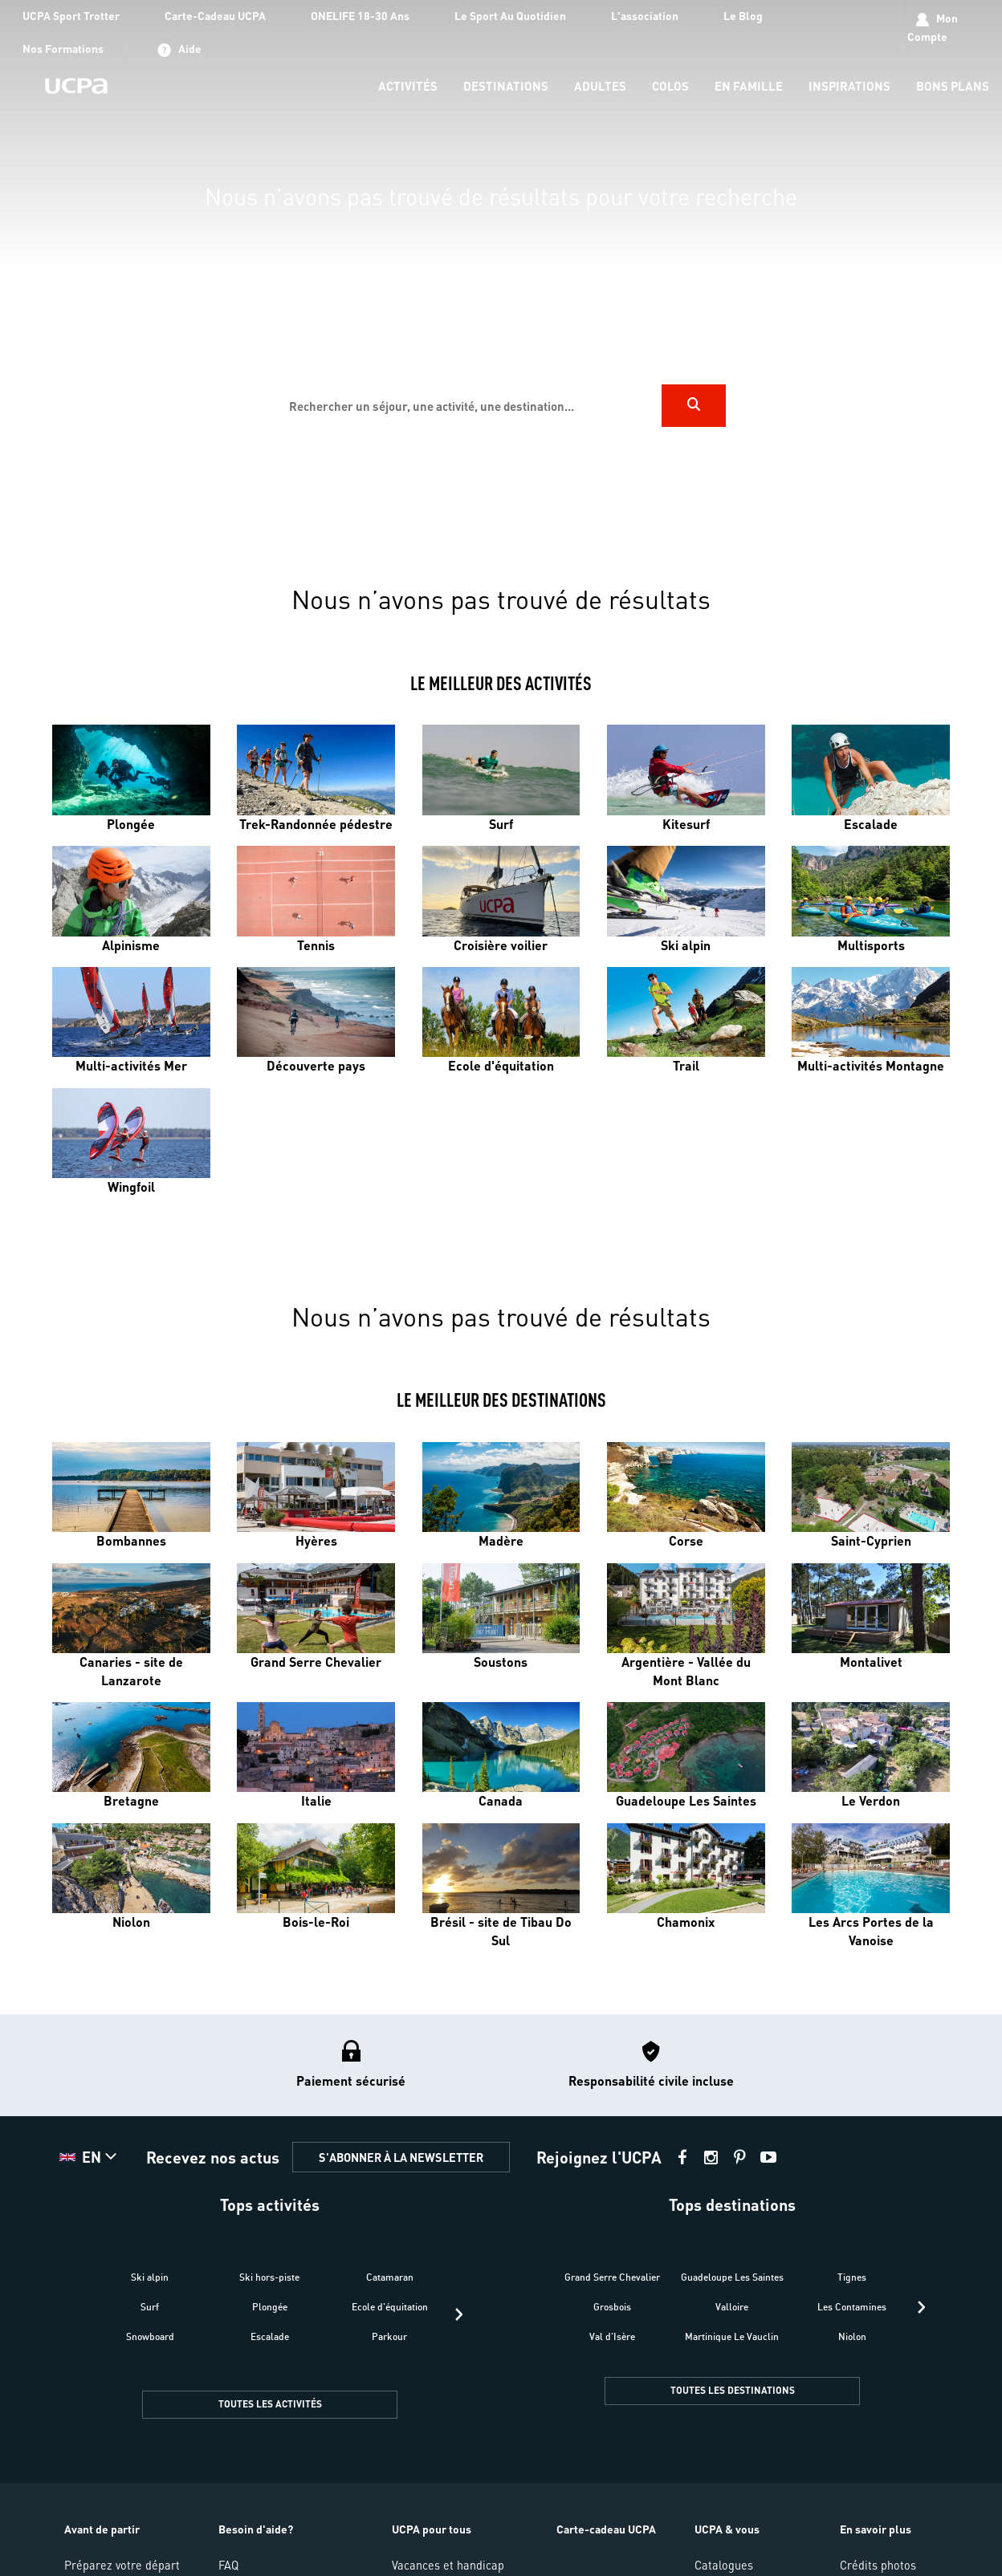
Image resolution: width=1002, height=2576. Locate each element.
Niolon (852, 2336)
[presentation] (458, 2314)
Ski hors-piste (269, 2277)
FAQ (228, 2565)
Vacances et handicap (448, 2565)
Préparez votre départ (122, 2565)
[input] (469, 405)
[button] (89, 2157)
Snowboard (150, 2336)
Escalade (269, 2336)
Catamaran (389, 2277)
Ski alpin (150, 2277)
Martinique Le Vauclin (732, 2336)
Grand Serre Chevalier (612, 2277)
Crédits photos (878, 2565)
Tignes (851, 2277)
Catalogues (723, 2565)
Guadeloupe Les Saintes (732, 2277)
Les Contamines (851, 2307)
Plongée (269, 2307)
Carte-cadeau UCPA (606, 2528)
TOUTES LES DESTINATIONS (732, 2390)
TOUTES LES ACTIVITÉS (270, 2404)
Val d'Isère (612, 2336)
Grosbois (612, 2307)
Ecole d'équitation (390, 2307)
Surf (150, 2307)
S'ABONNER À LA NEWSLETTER (401, 2157)
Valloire (731, 2307)
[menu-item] (407, 87)
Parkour (389, 2336)
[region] (501, 271)
